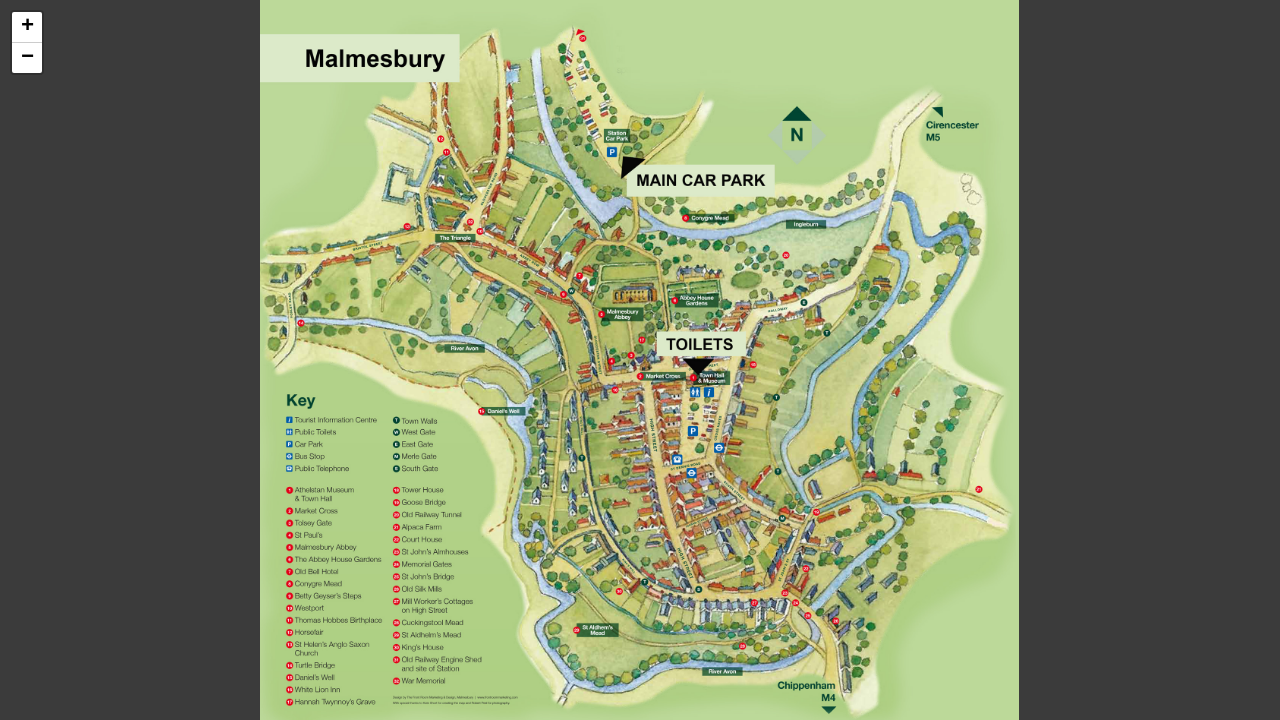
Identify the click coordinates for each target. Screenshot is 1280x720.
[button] (27, 27)
